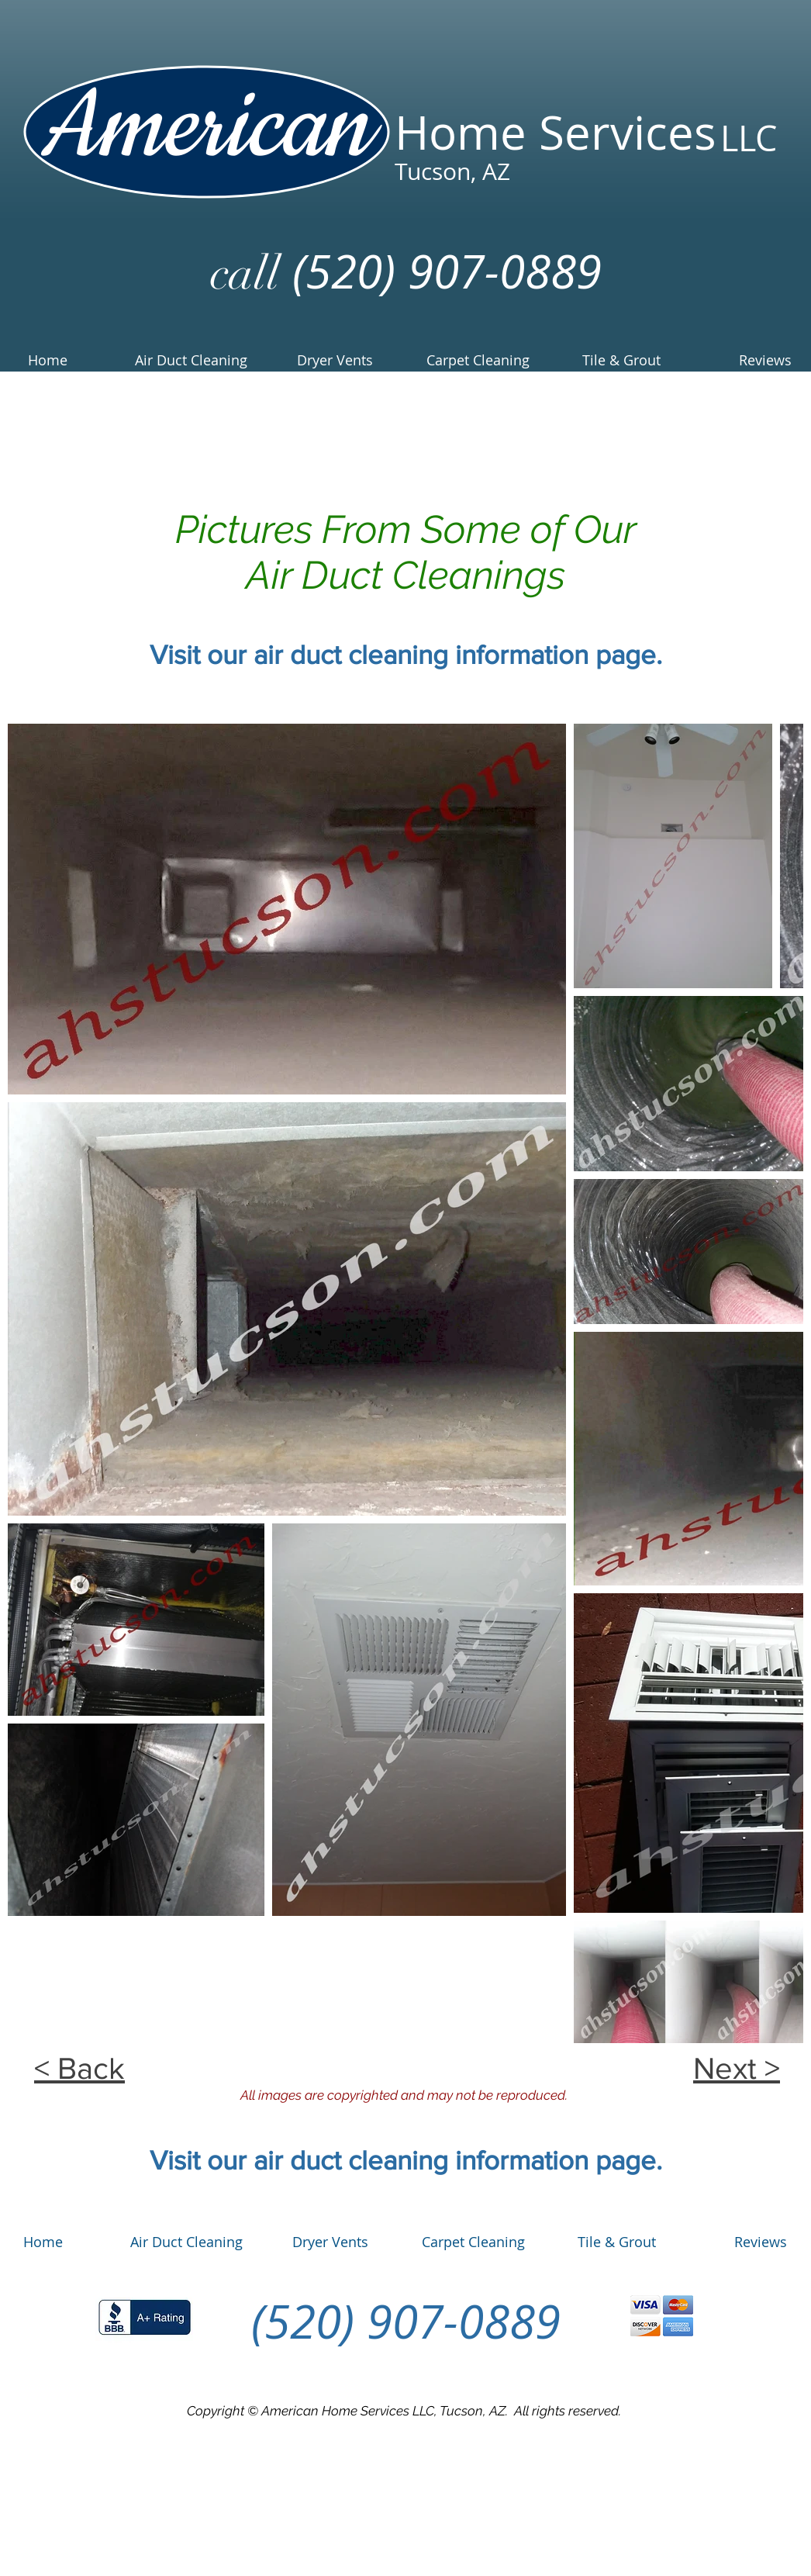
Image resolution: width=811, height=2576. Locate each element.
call (245, 273)
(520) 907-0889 (441, 271)
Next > (736, 2068)
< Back (79, 2068)
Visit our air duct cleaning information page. (406, 654)
